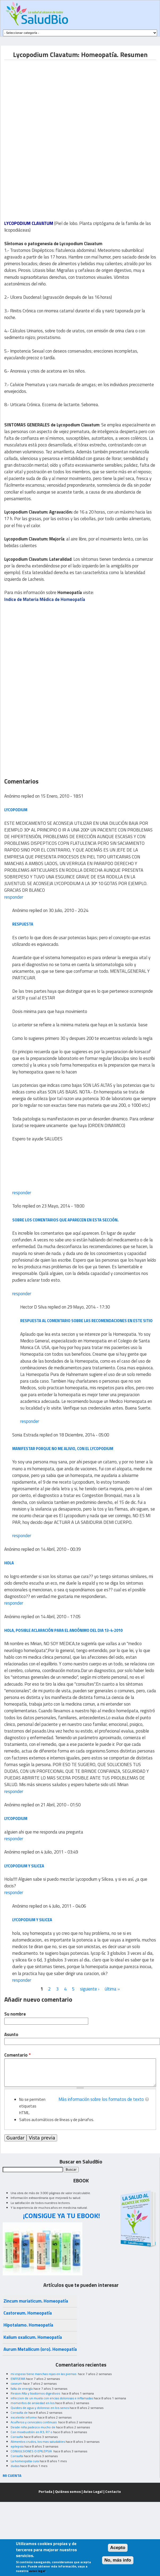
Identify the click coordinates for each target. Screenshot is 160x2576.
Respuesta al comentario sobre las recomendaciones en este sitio (86, 1321)
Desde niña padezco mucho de (33, 2427)
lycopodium (15, 1818)
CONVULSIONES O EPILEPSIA (32, 2451)
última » (112, 1988)
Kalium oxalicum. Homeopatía (32, 2337)
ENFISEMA (18, 2378)
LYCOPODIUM (15, 810)
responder (13, 897)
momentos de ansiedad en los (32, 2402)
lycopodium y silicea (32, 1920)
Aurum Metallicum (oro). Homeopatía (40, 2349)
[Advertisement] (49, 97)
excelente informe (24, 2417)
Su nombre (15, 2014)
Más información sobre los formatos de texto (101, 2099)
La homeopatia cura (25, 2461)
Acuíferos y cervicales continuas (34, 2422)
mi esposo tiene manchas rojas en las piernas (44, 2373)
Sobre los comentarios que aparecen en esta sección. (65, 1220)
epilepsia (17, 2446)
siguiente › (89, 1988)
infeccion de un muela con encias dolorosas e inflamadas (52, 2398)
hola (9, 1563)
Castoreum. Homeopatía (27, 2312)
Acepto (117, 2547)
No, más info (117, 2560)
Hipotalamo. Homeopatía (28, 2324)
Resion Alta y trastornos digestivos (36, 2393)
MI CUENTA (12, 2475)
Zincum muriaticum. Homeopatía (35, 2301)
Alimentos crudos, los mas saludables (38, 2441)
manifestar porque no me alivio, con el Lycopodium (62, 1449)
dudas (15, 2465)
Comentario (17, 2055)
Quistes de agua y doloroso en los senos (40, 2407)
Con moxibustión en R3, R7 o (31, 2431)
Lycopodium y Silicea (24, 1866)
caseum (16, 2383)
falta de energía (22, 2388)
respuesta (22, 924)
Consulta (17, 2436)
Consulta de (19, 2412)
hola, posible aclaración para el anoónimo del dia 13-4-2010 (63, 1630)
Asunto (11, 2034)
